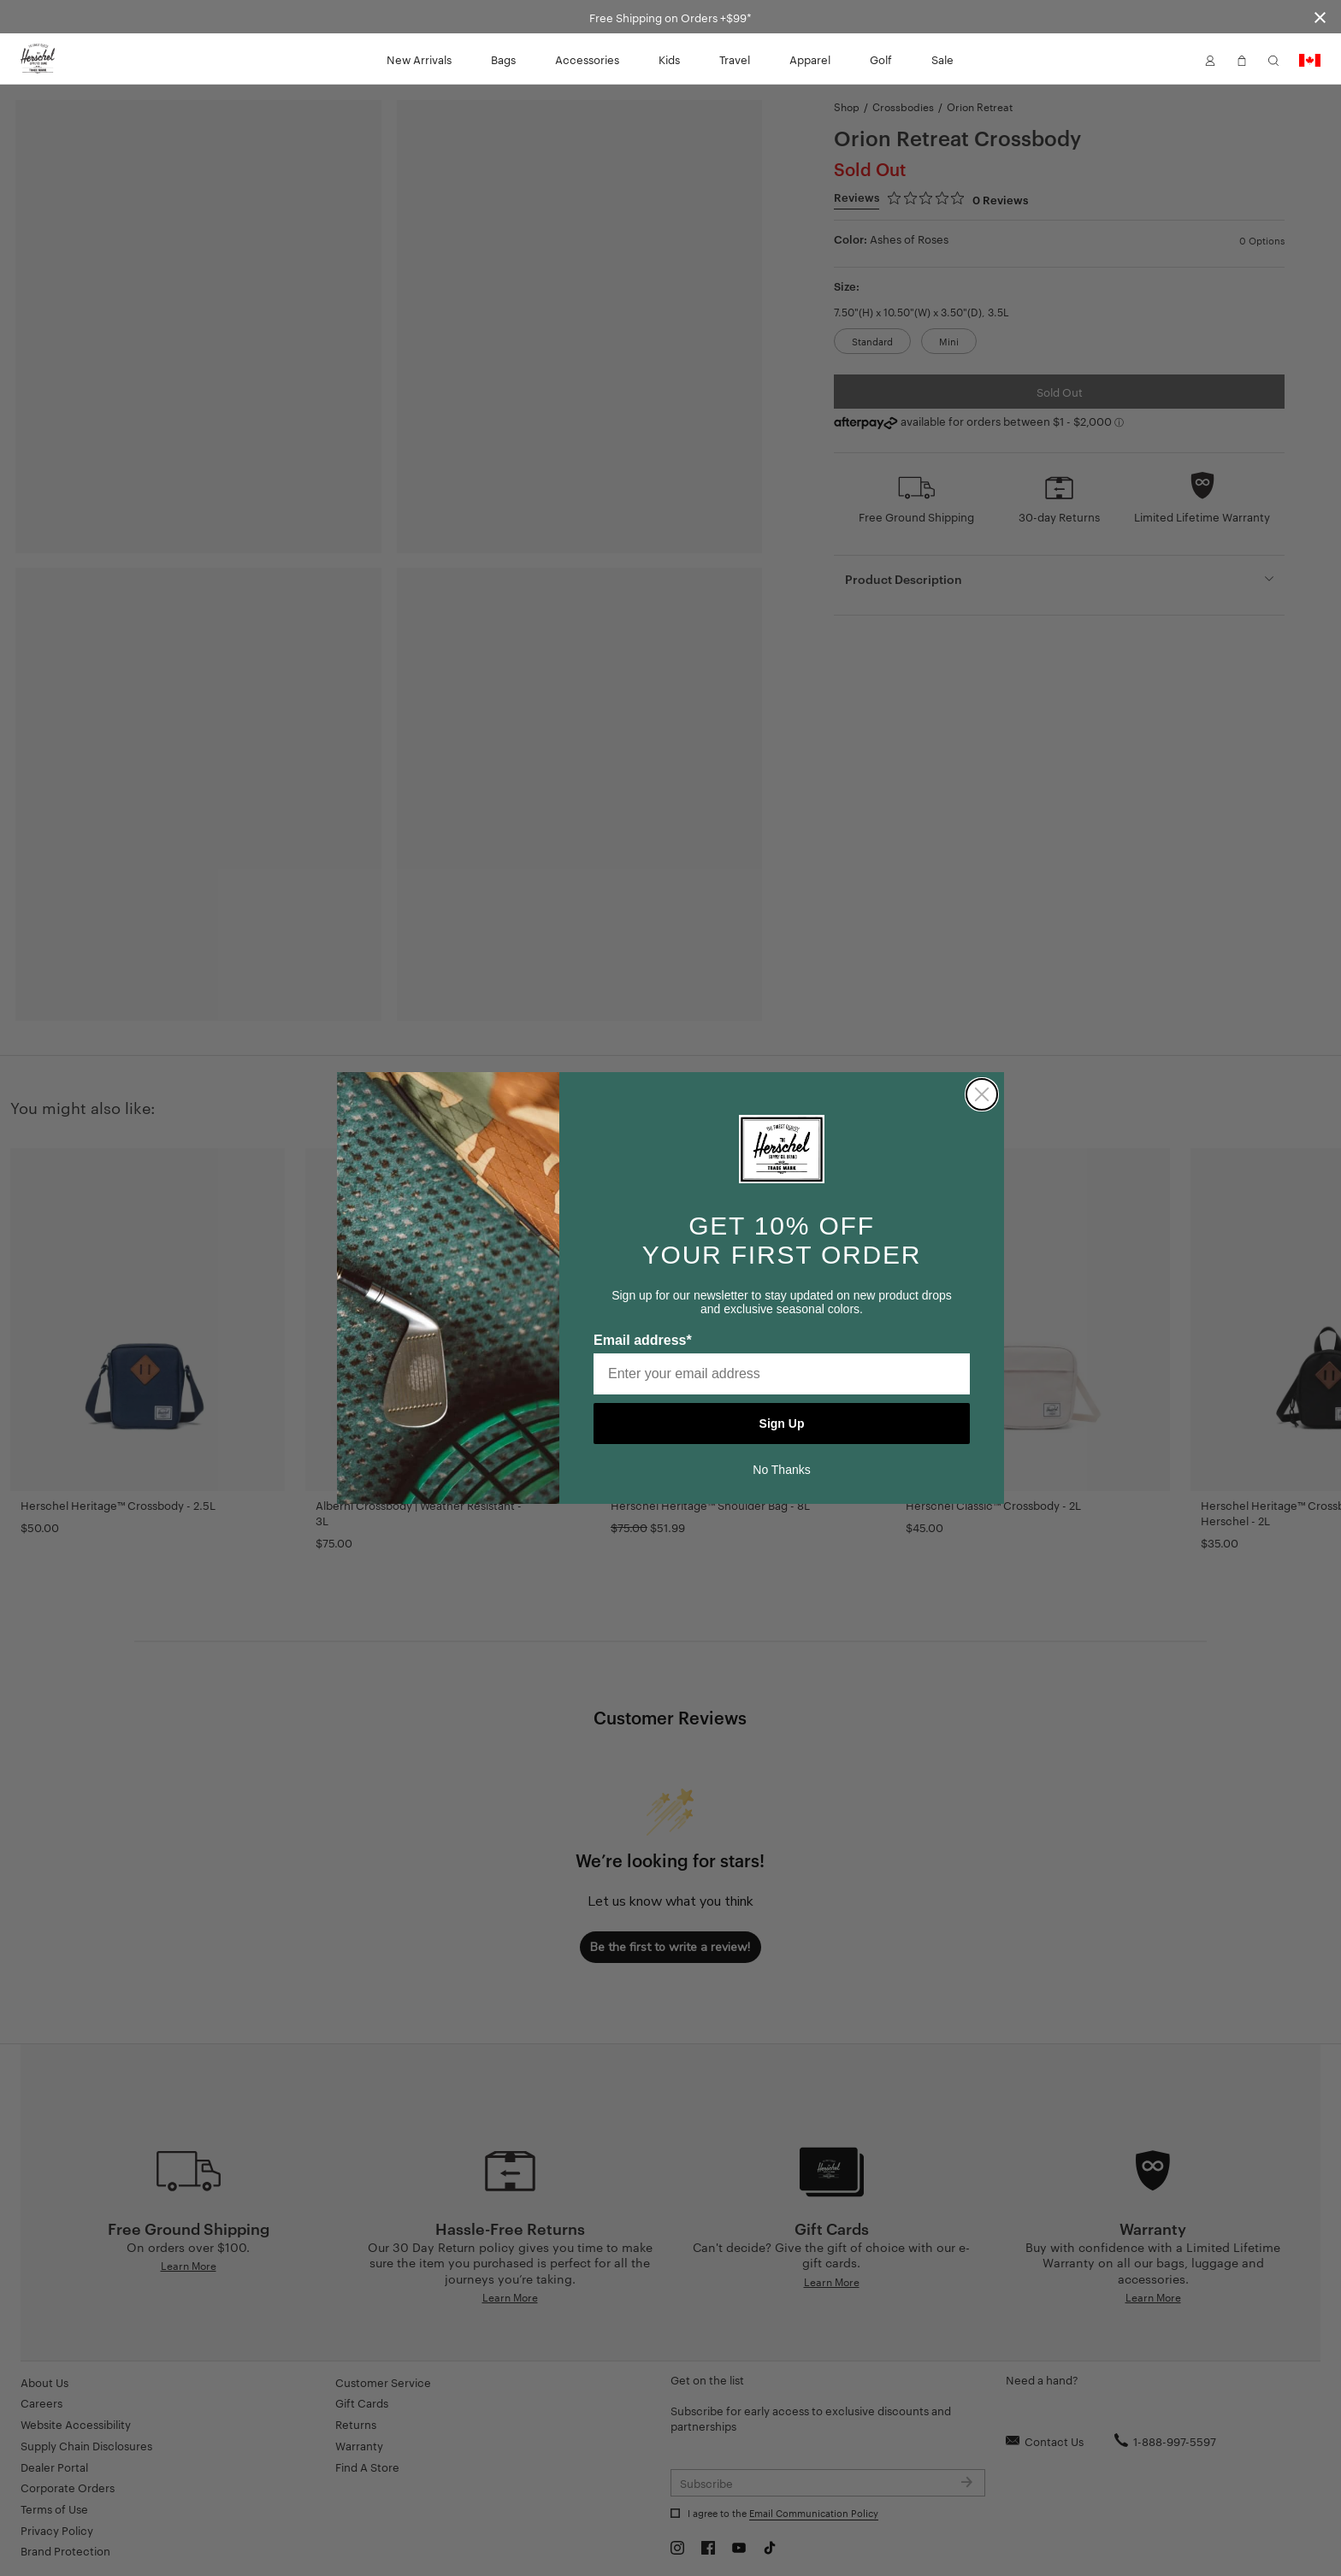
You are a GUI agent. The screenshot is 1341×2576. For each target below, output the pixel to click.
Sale (942, 59)
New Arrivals (419, 59)
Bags (503, 59)
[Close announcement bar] (1320, 16)
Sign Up (782, 1423)
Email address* (643, 1340)
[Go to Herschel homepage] (38, 59)
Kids (669, 59)
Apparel (809, 59)
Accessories (587, 59)
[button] (1210, 59)
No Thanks (781, 1470)
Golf (881, 59)
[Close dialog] (981, 1094)
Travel (734, 59)
